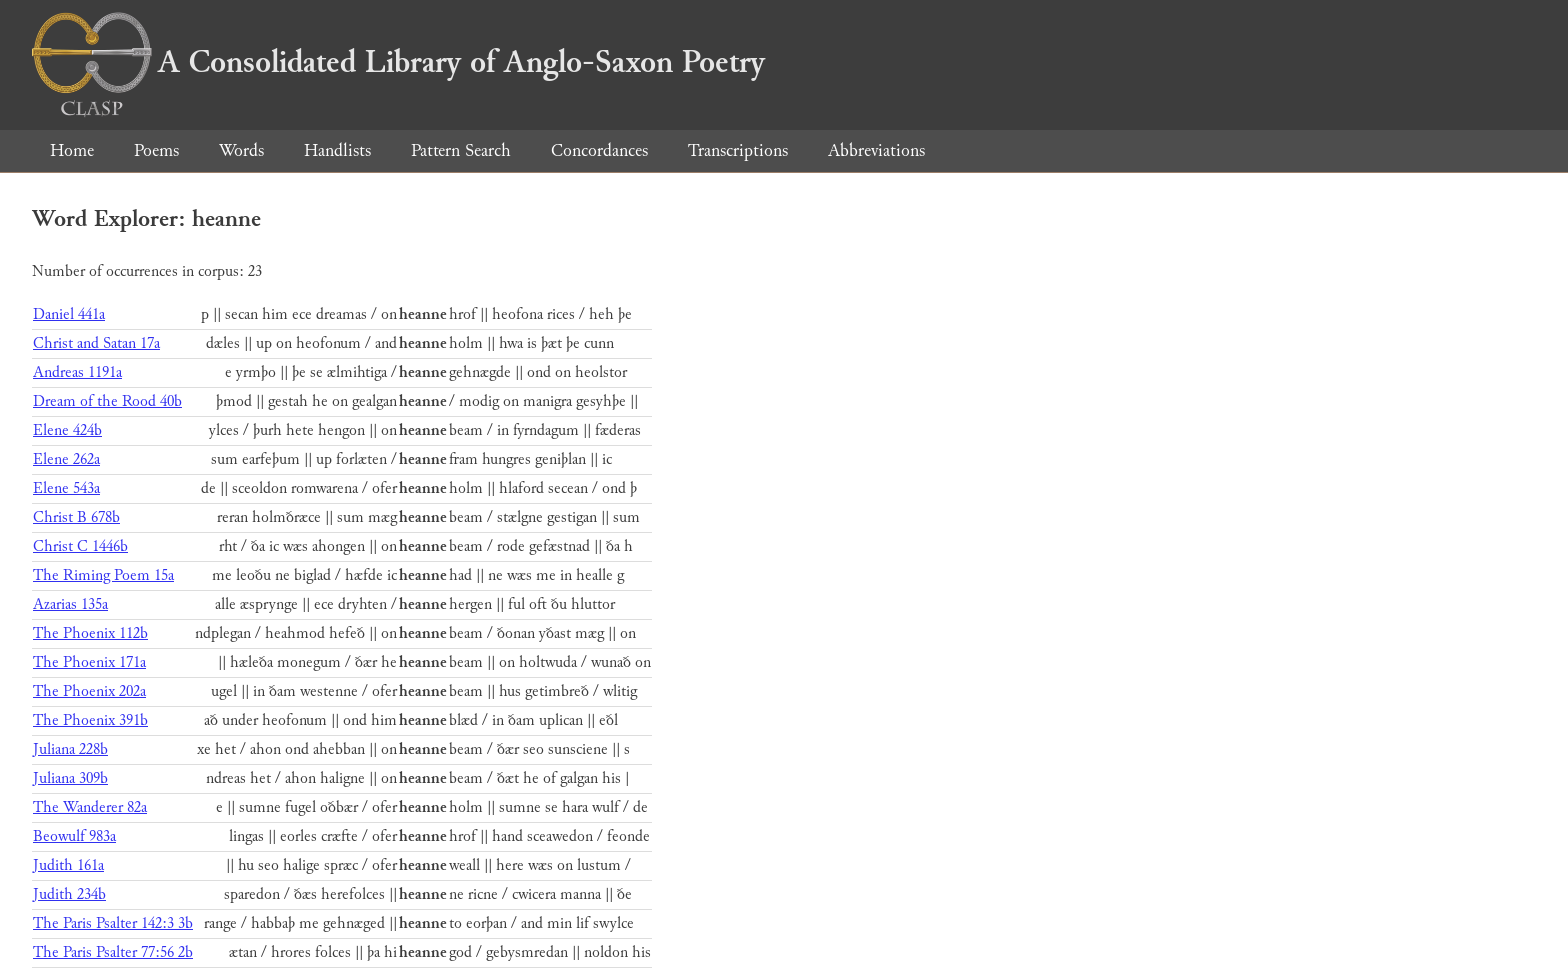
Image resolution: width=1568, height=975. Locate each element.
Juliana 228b (70, 749)
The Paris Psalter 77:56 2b (113, 952)
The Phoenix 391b (90, 720)
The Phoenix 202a (89, 691)
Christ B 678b (76, 517)
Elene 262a (66, 459)
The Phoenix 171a (89, 662)
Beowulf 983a (74, 836)
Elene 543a (66, 488)
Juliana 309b (70, 778)
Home (72, 150)
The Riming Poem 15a (103, 575)
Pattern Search (461, 150)
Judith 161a (68, 865)
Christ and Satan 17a (96, 343)
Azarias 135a (70, 604)
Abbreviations (876, 150)
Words (241, 150)
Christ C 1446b (80, 546)
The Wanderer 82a (90, 807)
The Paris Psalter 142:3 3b (113, 923)
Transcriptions (738, 150)
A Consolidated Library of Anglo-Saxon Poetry (398, 62)
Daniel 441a (69, 314)
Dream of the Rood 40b (107, 401)
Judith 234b (69, 894)
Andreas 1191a (77, 372)
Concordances (599, 150)
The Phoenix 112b (90, 633)
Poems (156, 150)
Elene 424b (67, 430)
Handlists (337, 150)
